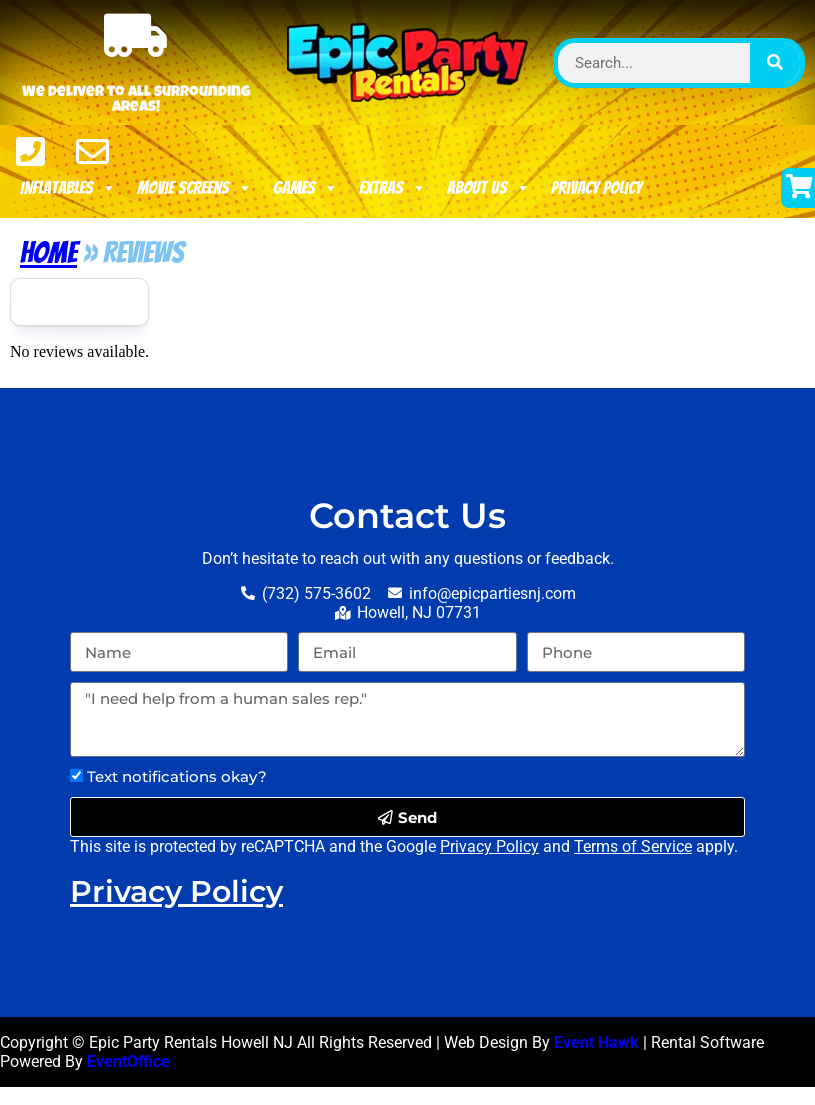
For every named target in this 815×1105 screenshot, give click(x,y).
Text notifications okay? (177, 776)
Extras (393, 188)
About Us (489, 188)
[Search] (775, 63)
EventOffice (128, 1060)
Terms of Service (633, 846)
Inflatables (68, 188)
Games (306, 188)
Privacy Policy (596, 187)
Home (48, 252)
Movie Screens (195, 188)
